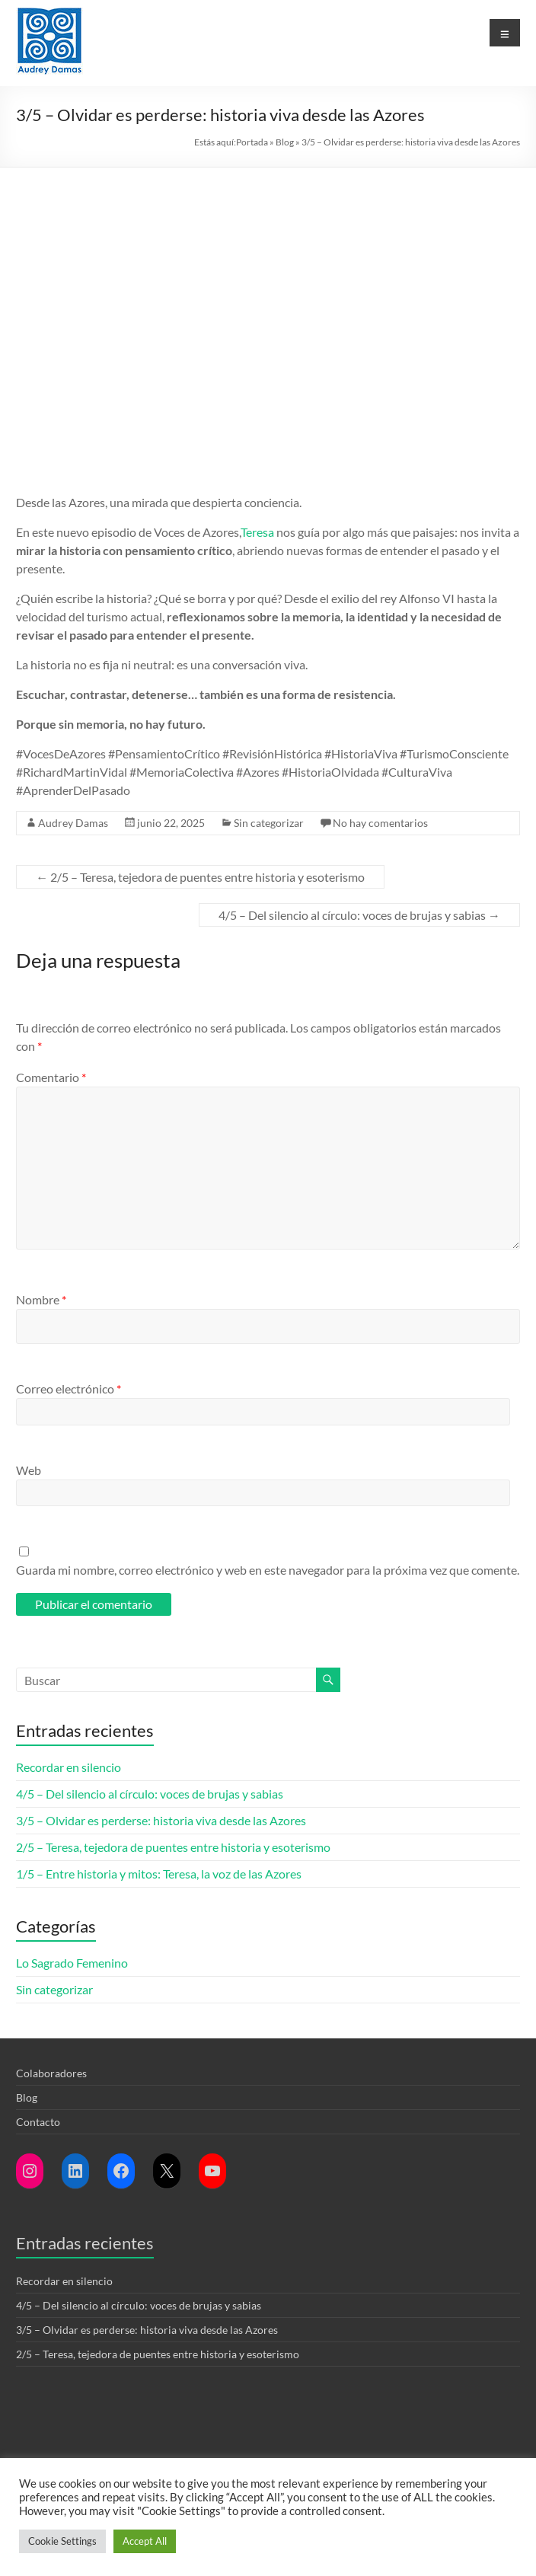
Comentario (51, 1077)
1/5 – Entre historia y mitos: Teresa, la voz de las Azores (159, 1873)
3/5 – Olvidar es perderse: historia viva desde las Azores (161, 1820)
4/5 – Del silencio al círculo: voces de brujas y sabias (359, 915)
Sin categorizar (269, 822)
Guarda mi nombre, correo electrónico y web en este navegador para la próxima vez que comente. (267, 1570)
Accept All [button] (145, 2541)
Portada (252, 142)
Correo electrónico (68, 1388)
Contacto (38, 2121)
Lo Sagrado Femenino (72, 1962)
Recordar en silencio (68, 1767)
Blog (285, 142)
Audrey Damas (73, 822)
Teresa (257, 532)
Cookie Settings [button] (62, 2541)
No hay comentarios (380, 822)
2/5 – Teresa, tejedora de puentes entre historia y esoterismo (200, 877)
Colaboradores (51, 2073)
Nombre (41, 1299)
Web (28, 1470)
